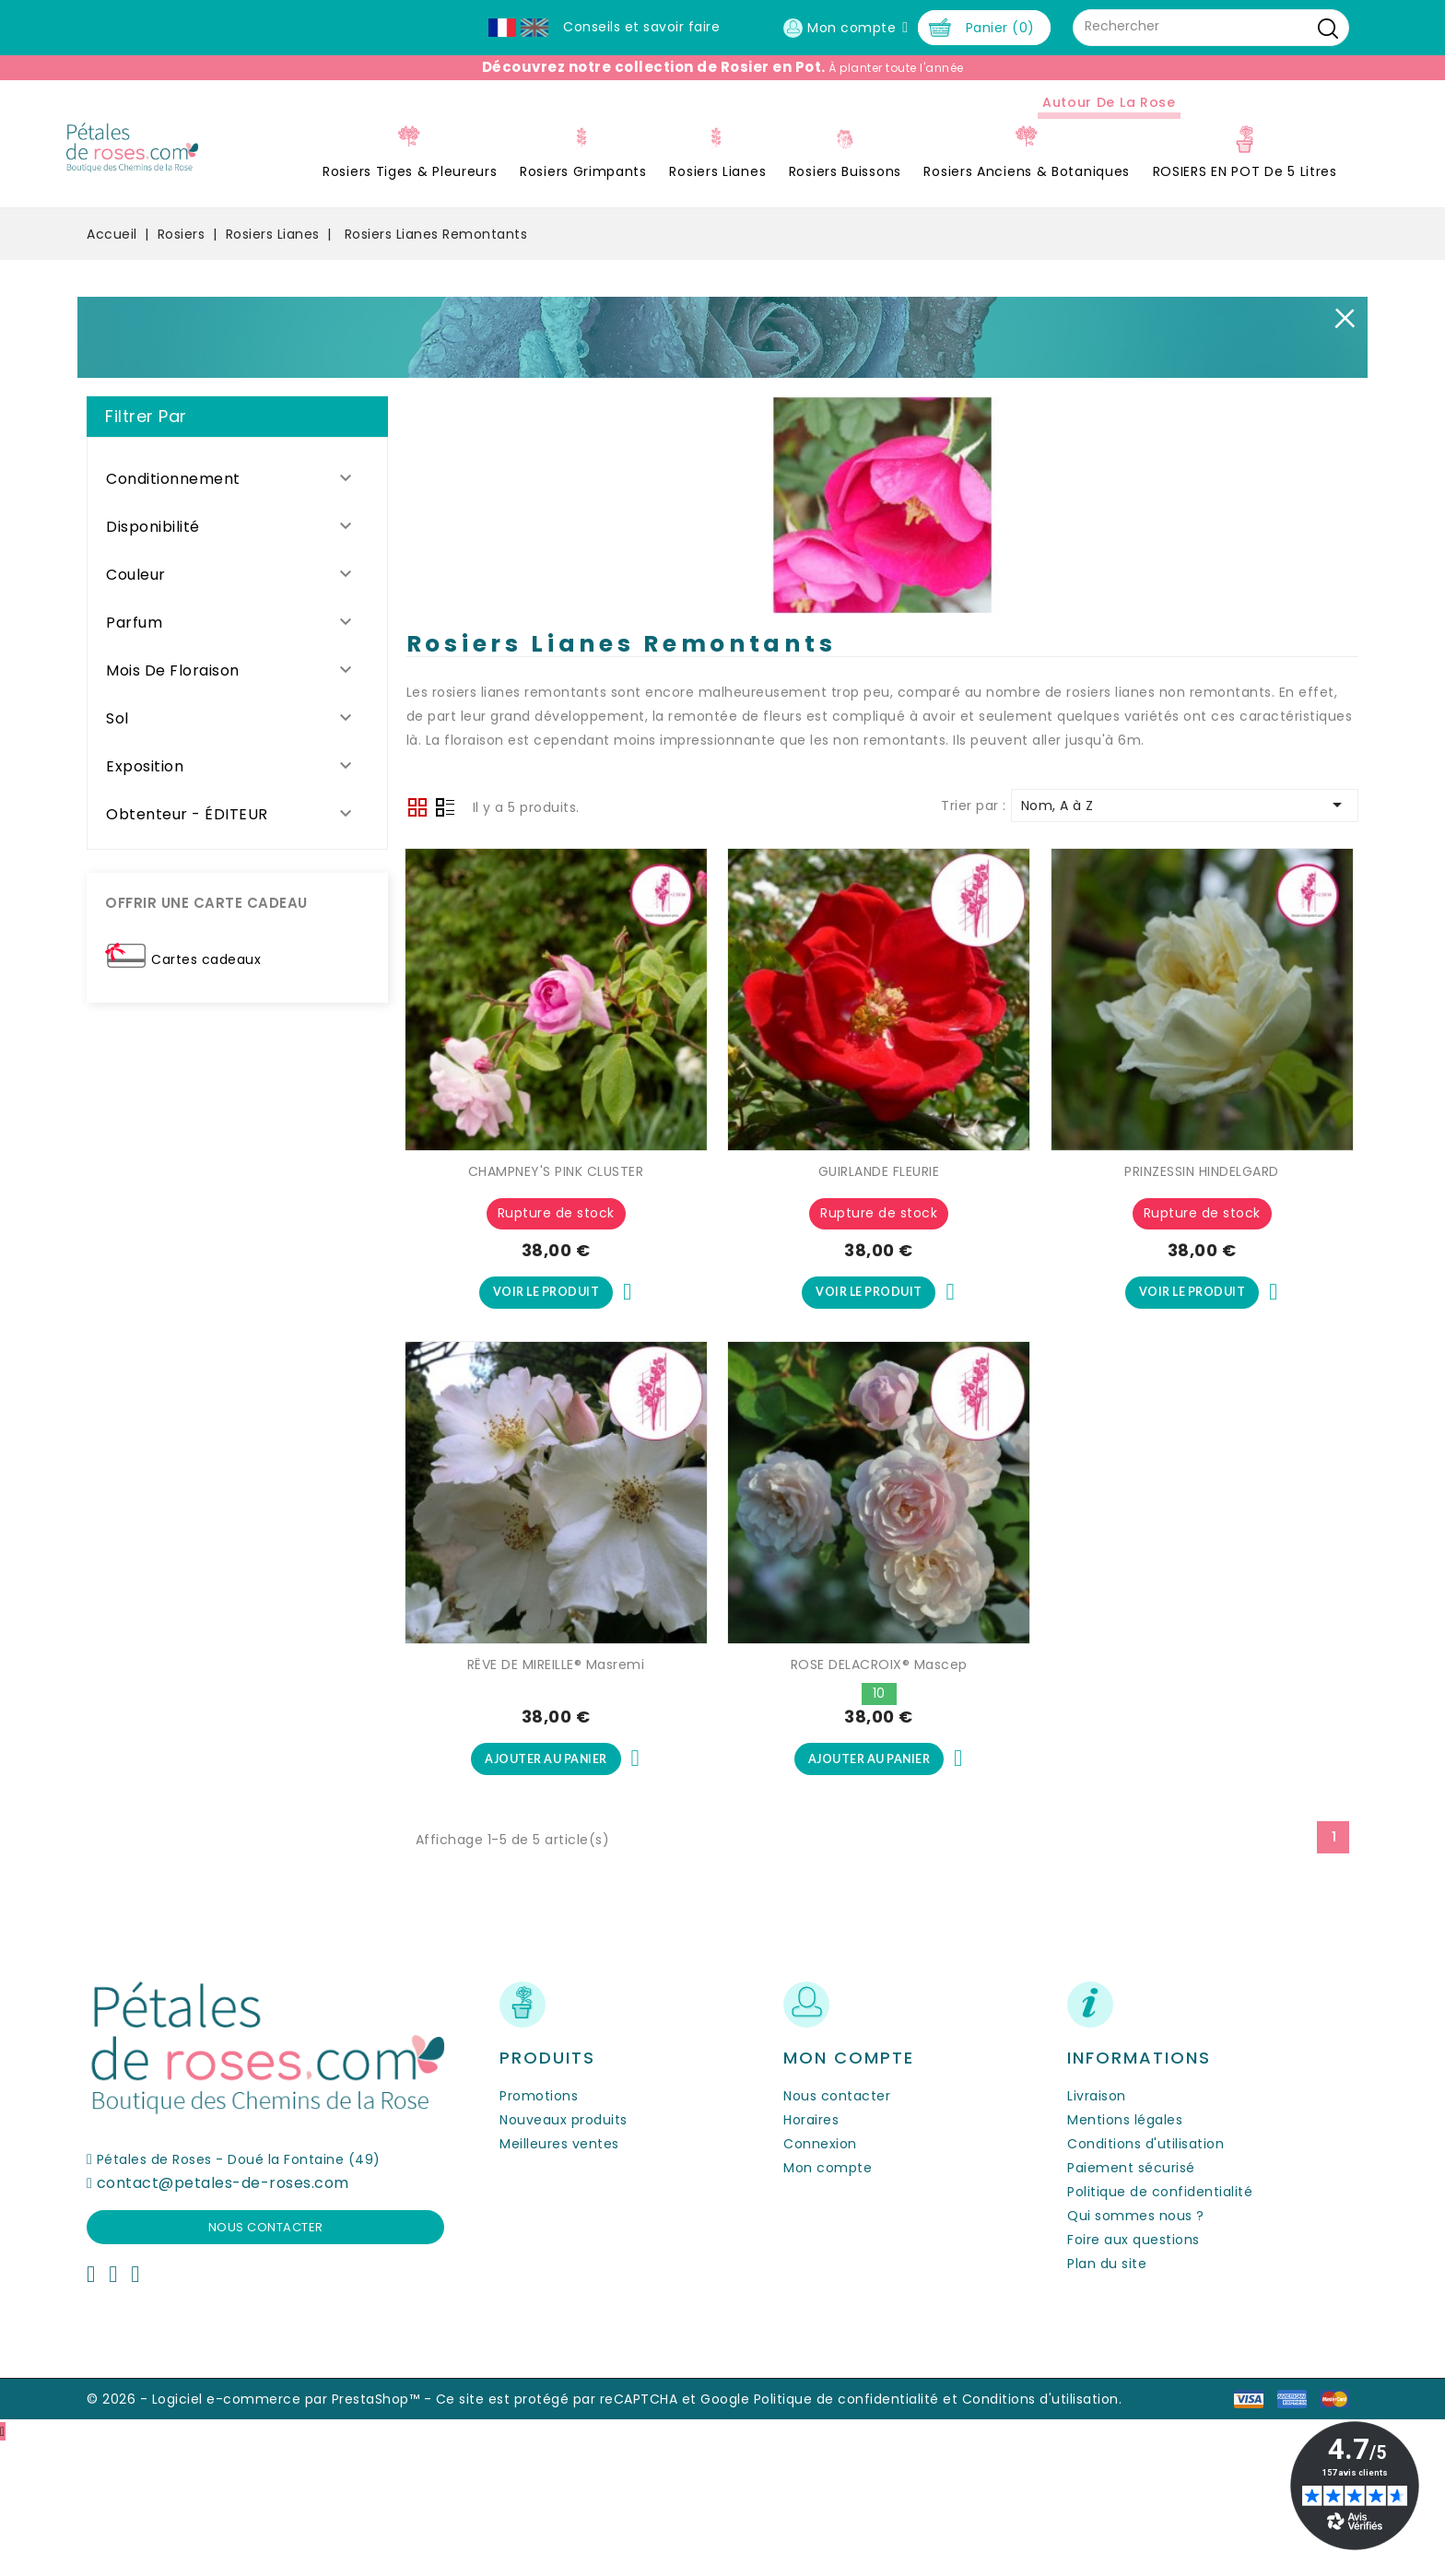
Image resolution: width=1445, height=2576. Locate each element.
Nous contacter (265, 2360)
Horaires (811, 2252)
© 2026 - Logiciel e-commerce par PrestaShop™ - (261, 2532)
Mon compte (827, 2300)
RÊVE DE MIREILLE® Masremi (556, 1793)
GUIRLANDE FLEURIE (879, 1298)
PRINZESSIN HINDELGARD (1201, 1298)
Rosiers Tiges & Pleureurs (184, 298)
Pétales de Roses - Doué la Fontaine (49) (239, 2292)
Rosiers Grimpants (357, 298)
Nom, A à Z (1184, 932)
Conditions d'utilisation (1145, 2276)
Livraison (1096, 2228)
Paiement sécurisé (1131, 2300)
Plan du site (1106, 2396)
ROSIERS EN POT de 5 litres (1019, 298)
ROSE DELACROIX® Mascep (879, 1793)
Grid (417, 934)
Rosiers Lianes (491, 298)
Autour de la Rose (883, 229)
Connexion (820, 2276)
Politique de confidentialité (1159, 2324)
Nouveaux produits (563, 2252)
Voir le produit (546, 1420)
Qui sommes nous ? (1135, 2348)
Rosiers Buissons (619, 298)
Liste (445, 936)
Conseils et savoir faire (641, 27)
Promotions (538, 2228)
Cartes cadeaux (206, 1085)
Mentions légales (1124, 2252)
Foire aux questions (1133, 2372)
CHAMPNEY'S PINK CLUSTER (556, 1298)
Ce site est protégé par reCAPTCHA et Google (593, 2532)
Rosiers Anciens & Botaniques (801, 298)
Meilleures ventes (559, 2276)
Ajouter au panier (546, 1890)
